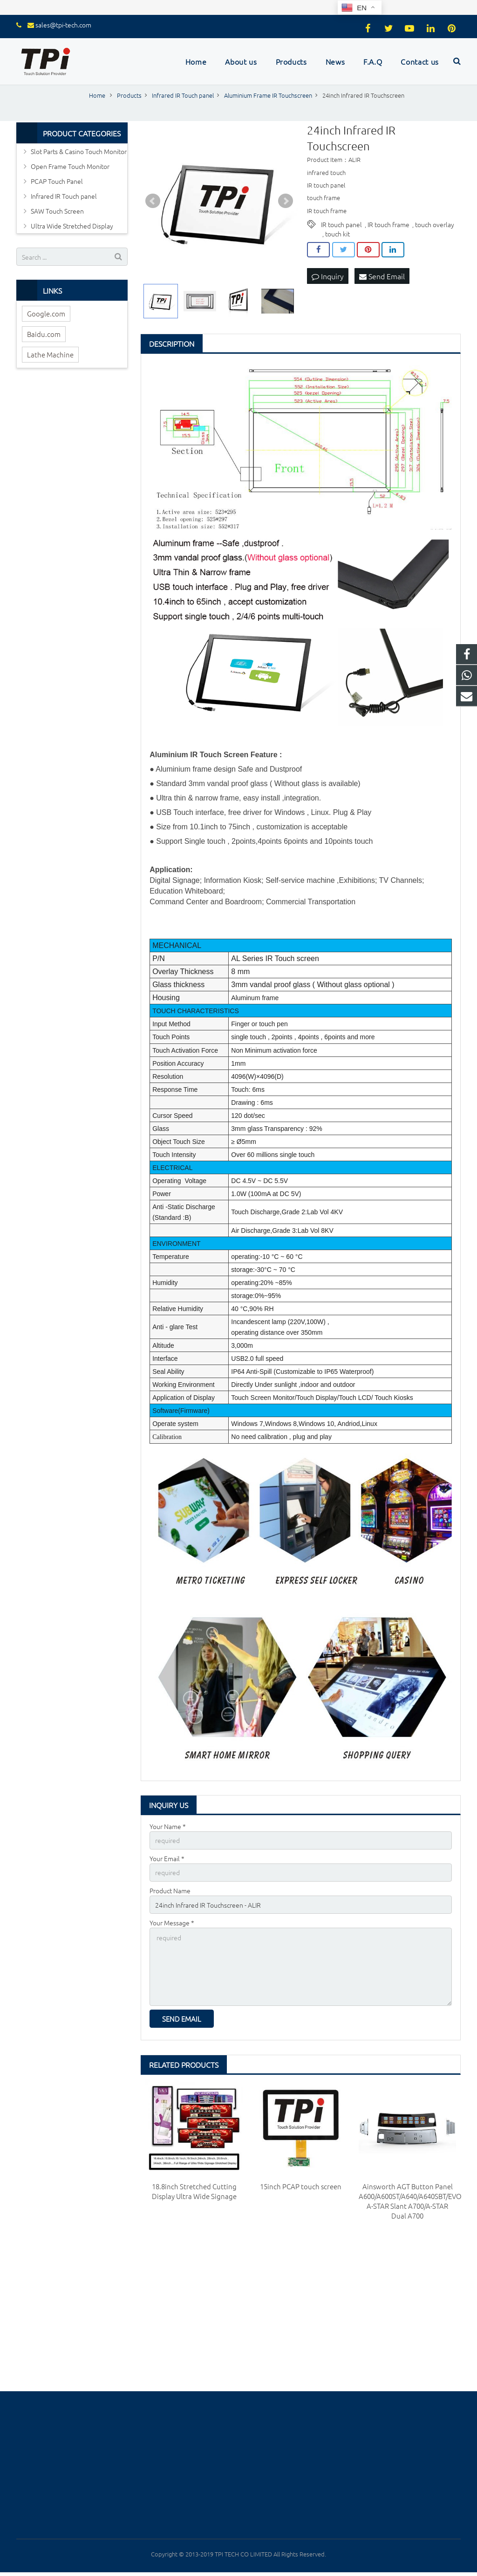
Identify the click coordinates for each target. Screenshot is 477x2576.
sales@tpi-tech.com (63, 24)
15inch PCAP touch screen (300, 2186)
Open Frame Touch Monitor (70, 166)
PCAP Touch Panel (57, 181)
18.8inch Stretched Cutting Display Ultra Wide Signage (194, 2191)
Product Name (170, 1890)
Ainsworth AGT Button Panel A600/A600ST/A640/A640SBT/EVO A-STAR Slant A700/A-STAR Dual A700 (410, 2200)
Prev (152, 201)
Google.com (46, 313)
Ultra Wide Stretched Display (72, 225)
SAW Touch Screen (57, 210)
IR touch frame (388, 224)
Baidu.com (44, 334)
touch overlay (434, 224)
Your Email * (167, 1858)
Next (285, 201)
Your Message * (172, 1922)
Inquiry (328, 276)
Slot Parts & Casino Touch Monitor (79, 151)
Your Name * (168, 1826)
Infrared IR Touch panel (64, 196)
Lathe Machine (50, 354)
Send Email (382, 276)
